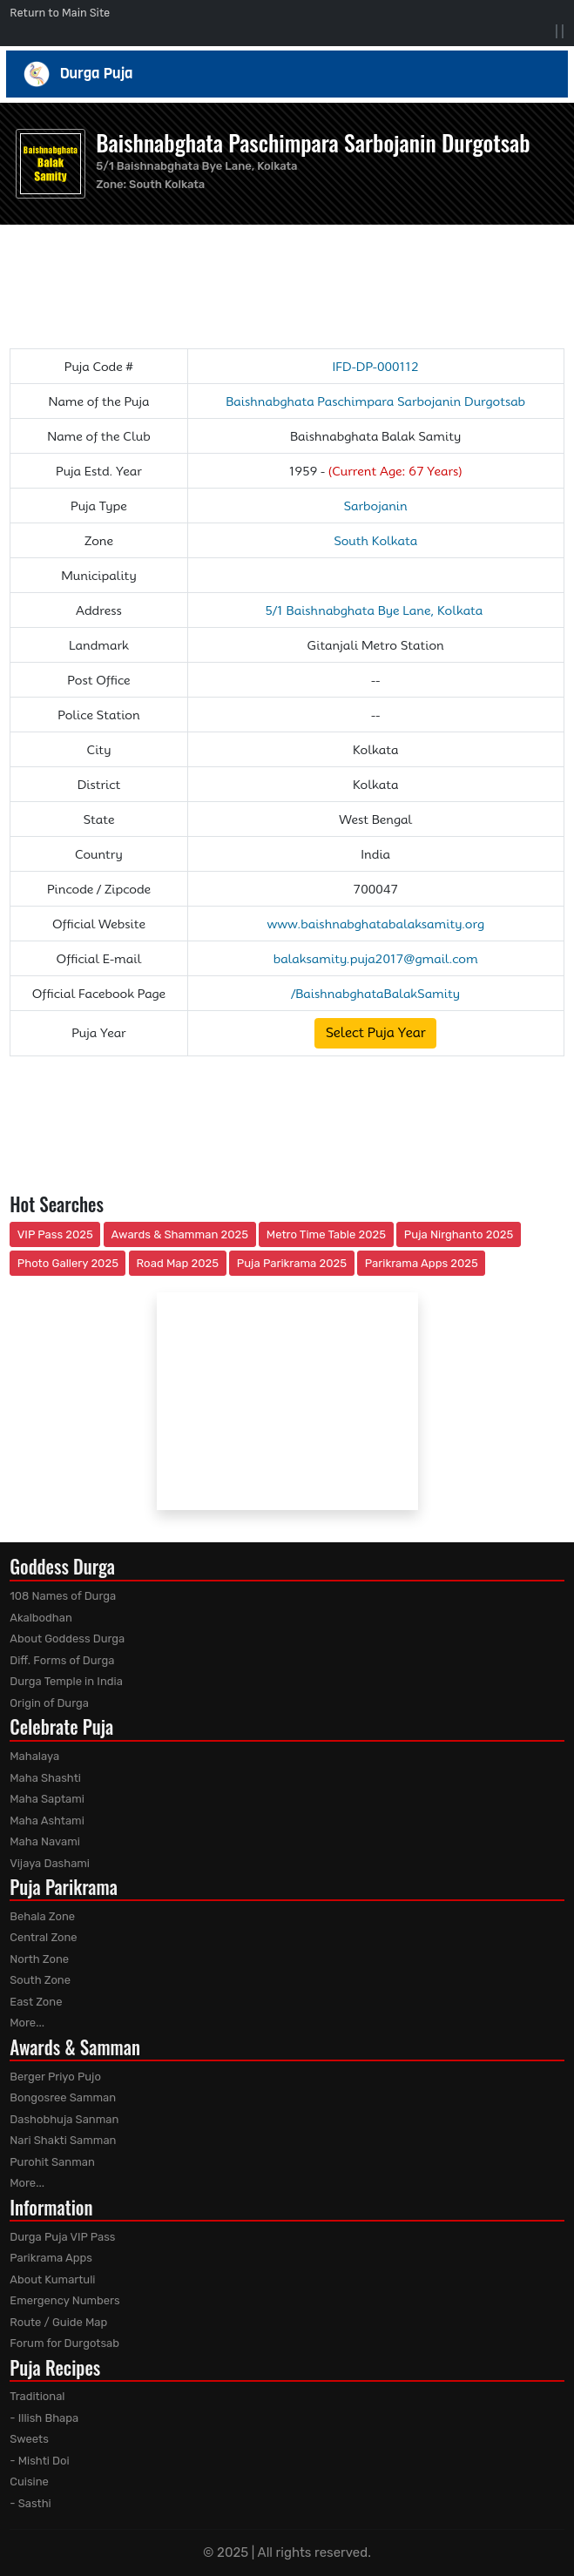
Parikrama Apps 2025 (421, 1263)
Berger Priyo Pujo (55, 2076)
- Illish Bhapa (44, 2417)
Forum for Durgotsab (64, 2343)
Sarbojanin (376, 506)
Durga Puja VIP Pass (62, 2236)
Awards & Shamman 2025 (180, 1234)
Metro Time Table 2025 (326, 1234)
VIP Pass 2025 (55, 1234)
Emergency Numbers (64, 2300)
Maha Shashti (45, 1777)
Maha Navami (45, 1841)
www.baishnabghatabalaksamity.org (375, 924)
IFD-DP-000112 (375, 367)
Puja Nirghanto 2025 (459, 1234)
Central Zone (43, 1937)
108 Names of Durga (63, 1595)
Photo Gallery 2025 (67, 1263)
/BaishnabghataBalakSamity (375, 994)
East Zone (36, 2001)
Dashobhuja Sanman (64, 2119)
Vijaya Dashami (50, 1863)
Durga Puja (287, 74)
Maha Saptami (47, 1798)
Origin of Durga (49, 1702)
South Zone (40, 1979)
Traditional (37, 2396)
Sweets (29, 2438)
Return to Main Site (60, 12)
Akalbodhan (41, 1617)
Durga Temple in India (66, 1681)
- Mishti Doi (39, 2460)
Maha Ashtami (47, 1820)
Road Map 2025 (178, 1263)
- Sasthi (30, 2503)
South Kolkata (167, 184)
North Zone (39, 1959)
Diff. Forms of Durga (62, 1660)
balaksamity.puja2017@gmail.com (375, 959)
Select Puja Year (376, 1033)
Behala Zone (42, 1916)
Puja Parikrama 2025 (292, 1263)
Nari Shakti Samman (63, 2140)
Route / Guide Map (58, 2322)
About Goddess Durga (67, 1638)
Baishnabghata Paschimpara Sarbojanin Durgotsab (313, 141)
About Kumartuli (52, 2279)
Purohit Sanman (52, 2161)
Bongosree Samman (63, 2097)
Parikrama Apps (51, 2257)
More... (27, 2022)
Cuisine (29, 2481)
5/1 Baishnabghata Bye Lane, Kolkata (375, 610)
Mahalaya (34, 1756)
